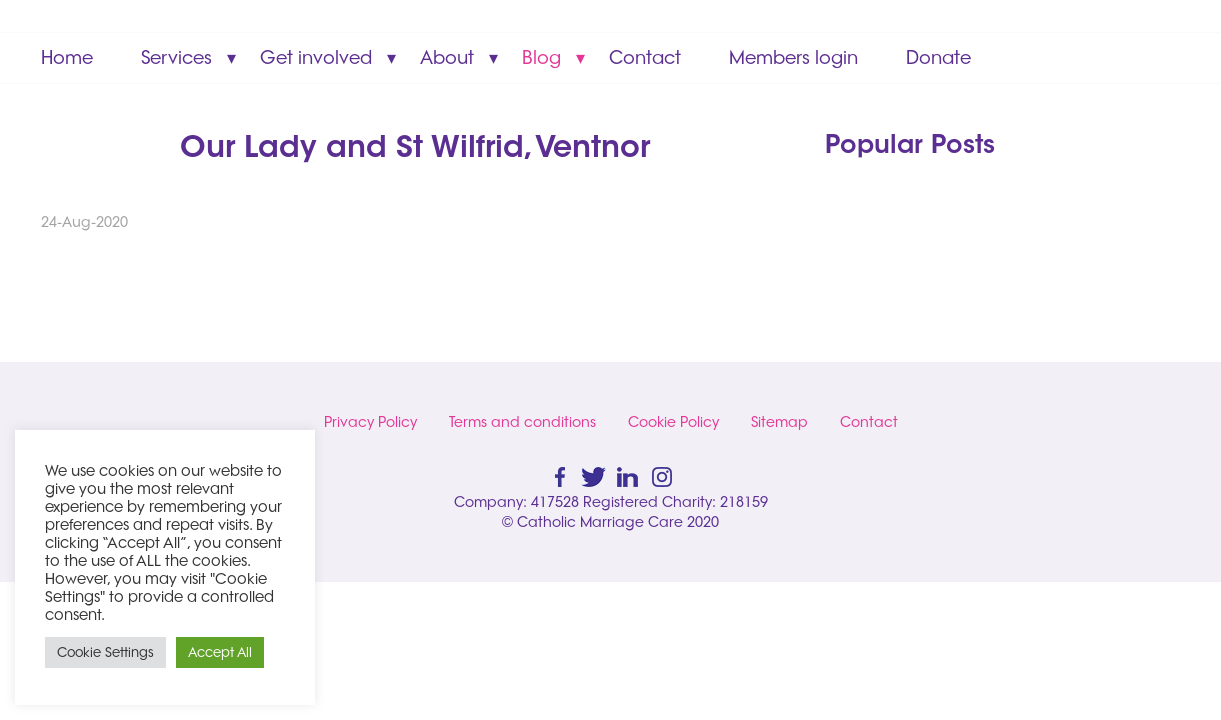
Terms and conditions (522, 422)
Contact (645, 57)
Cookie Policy (673, 422)
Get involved (316, 57)
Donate (938, 57)
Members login (793, 57)
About (447, 57)
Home (67, 57)
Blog (541, 57)
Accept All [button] (220, 652)
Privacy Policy (370, 422)
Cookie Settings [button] (105, 652)
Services (176, 57)
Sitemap (779, 422)
